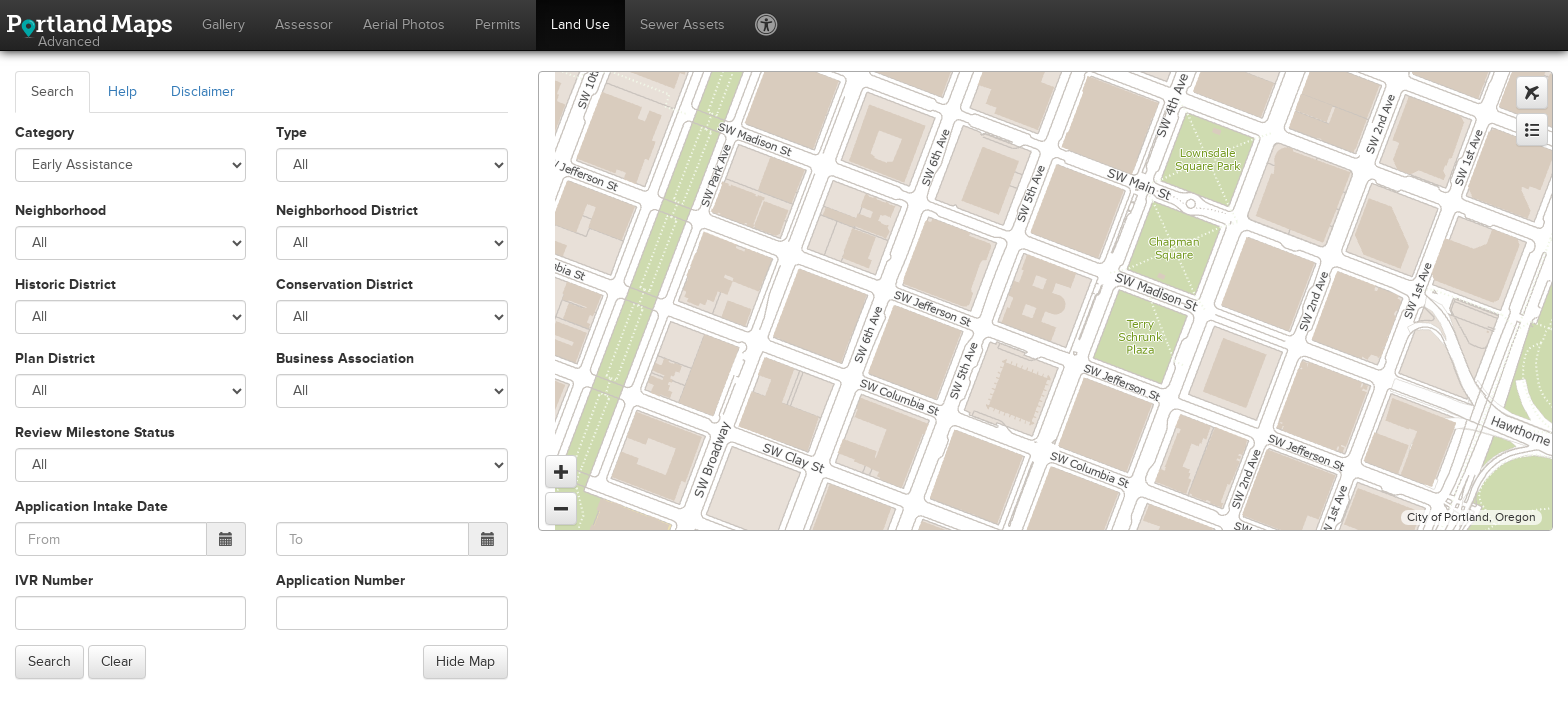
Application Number (340, 580)
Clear (117, 661)
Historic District (65, 284)
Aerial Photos (404, 24)
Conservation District (344, 284)
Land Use (580, 24)
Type (291, 132)
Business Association (345, 358)
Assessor (304, 24)
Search (49, 661)
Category (44, 132)
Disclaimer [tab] (203, 91)
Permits (498, 24)
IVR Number (54, 580)
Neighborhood (60, 210)
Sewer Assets (682, 24)
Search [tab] (52, 91)
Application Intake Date (91, 506)
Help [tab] (122, 91)
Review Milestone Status (95, 432)
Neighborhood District (347, 210)
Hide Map (465, 661)
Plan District (55, 358)
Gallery (223, 24)
